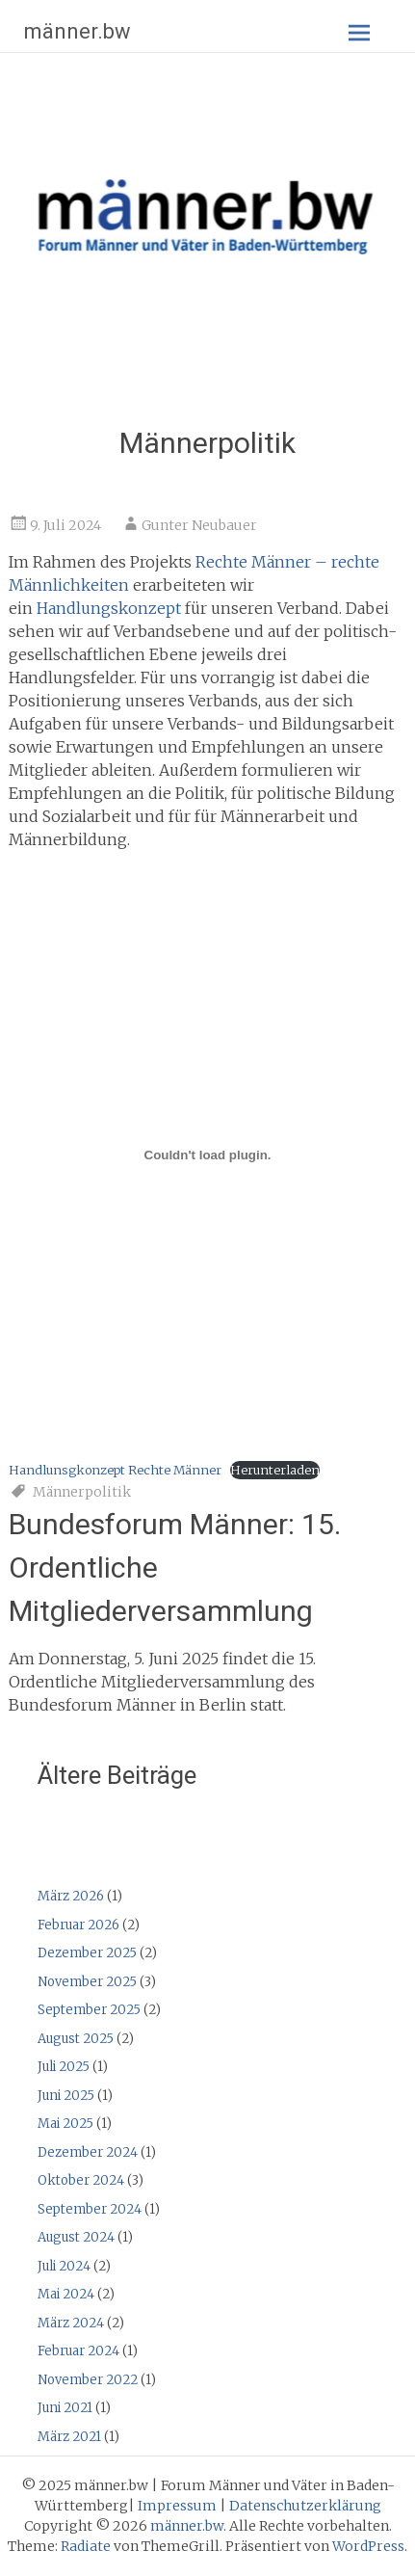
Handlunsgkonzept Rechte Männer (115, 1469)
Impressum (177, 2505)
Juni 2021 (65, 2408)
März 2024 (71, 2323)
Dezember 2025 (87, 1953)
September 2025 (89, 2010)
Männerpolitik (82, 1491)
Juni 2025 (66, 2095)
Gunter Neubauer (199, 525)
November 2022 (88, 2380)
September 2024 (90, 2209)
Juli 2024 (64, 2266)
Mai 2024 (66, 2294)
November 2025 (87, 1982)
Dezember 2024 (88, 2152)
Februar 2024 (78, 2351)
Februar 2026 (78, 1925)
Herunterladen (275, 1469)
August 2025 (76, 2039)
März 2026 (71, 1896)
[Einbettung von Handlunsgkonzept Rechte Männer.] (208, 1154)
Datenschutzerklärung (305, 2505)
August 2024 (76, 2237)
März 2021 (69, 2437)
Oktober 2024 (81, 2180)
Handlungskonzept (109, 608)
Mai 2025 (65, 2123)
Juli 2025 (64, 2066)
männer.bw (77, 31)
